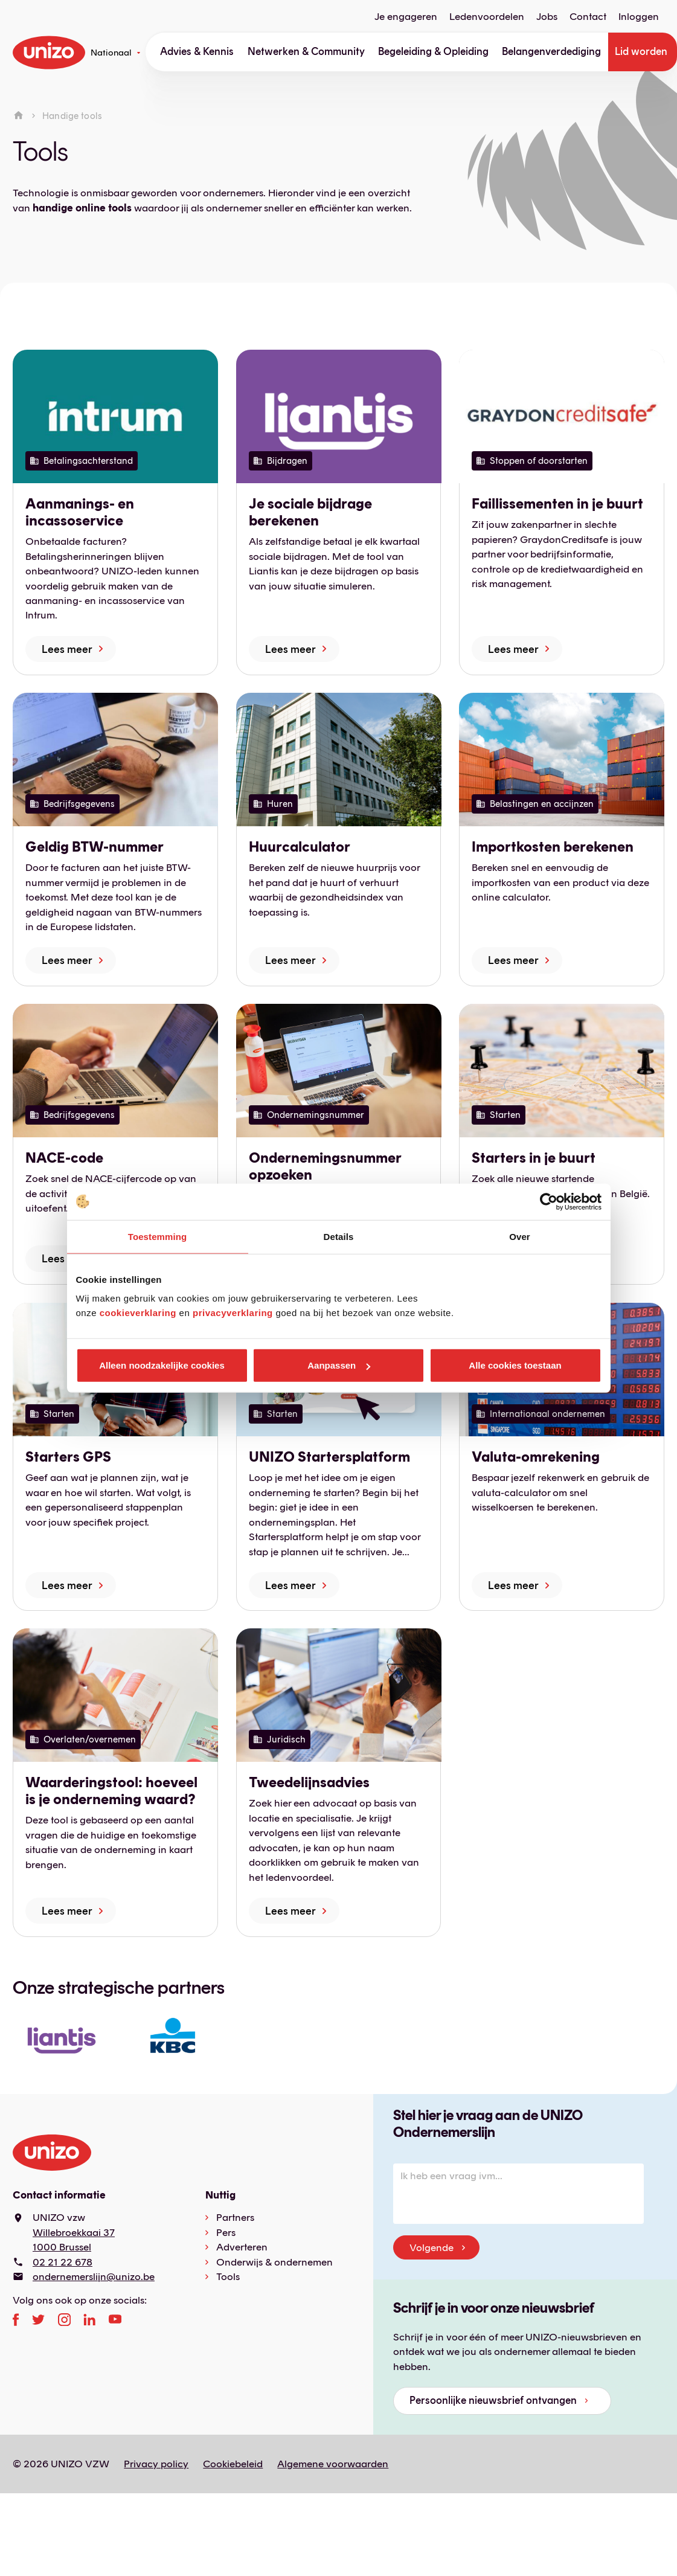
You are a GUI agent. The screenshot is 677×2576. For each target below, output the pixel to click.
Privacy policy (156, 2464)
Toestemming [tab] (157, 1236)
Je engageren (405, 16)
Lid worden (641, 51)
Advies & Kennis (197, 51)
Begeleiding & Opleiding (433, 51)
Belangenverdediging (551, 51)
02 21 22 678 (62, 2262)
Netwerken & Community (306, 51)
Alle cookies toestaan (515, 1365)
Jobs (546, 16)
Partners (235, 2217)
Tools (228, 2276)
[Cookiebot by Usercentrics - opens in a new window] (549, 1201)
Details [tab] (339, 1236)
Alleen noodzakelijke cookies (162, 1365)
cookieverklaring (138, 1313)
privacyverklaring (233, 1313)
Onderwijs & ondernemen (274, 2262)
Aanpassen (338, 1365)
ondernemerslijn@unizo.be (94, 2276)
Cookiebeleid (233, 2464)
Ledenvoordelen (486, 16)
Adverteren (242, 2247)
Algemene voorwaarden (332, 2464)
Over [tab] (519, 1236)
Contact (588, 16)
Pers (226, 2232)
